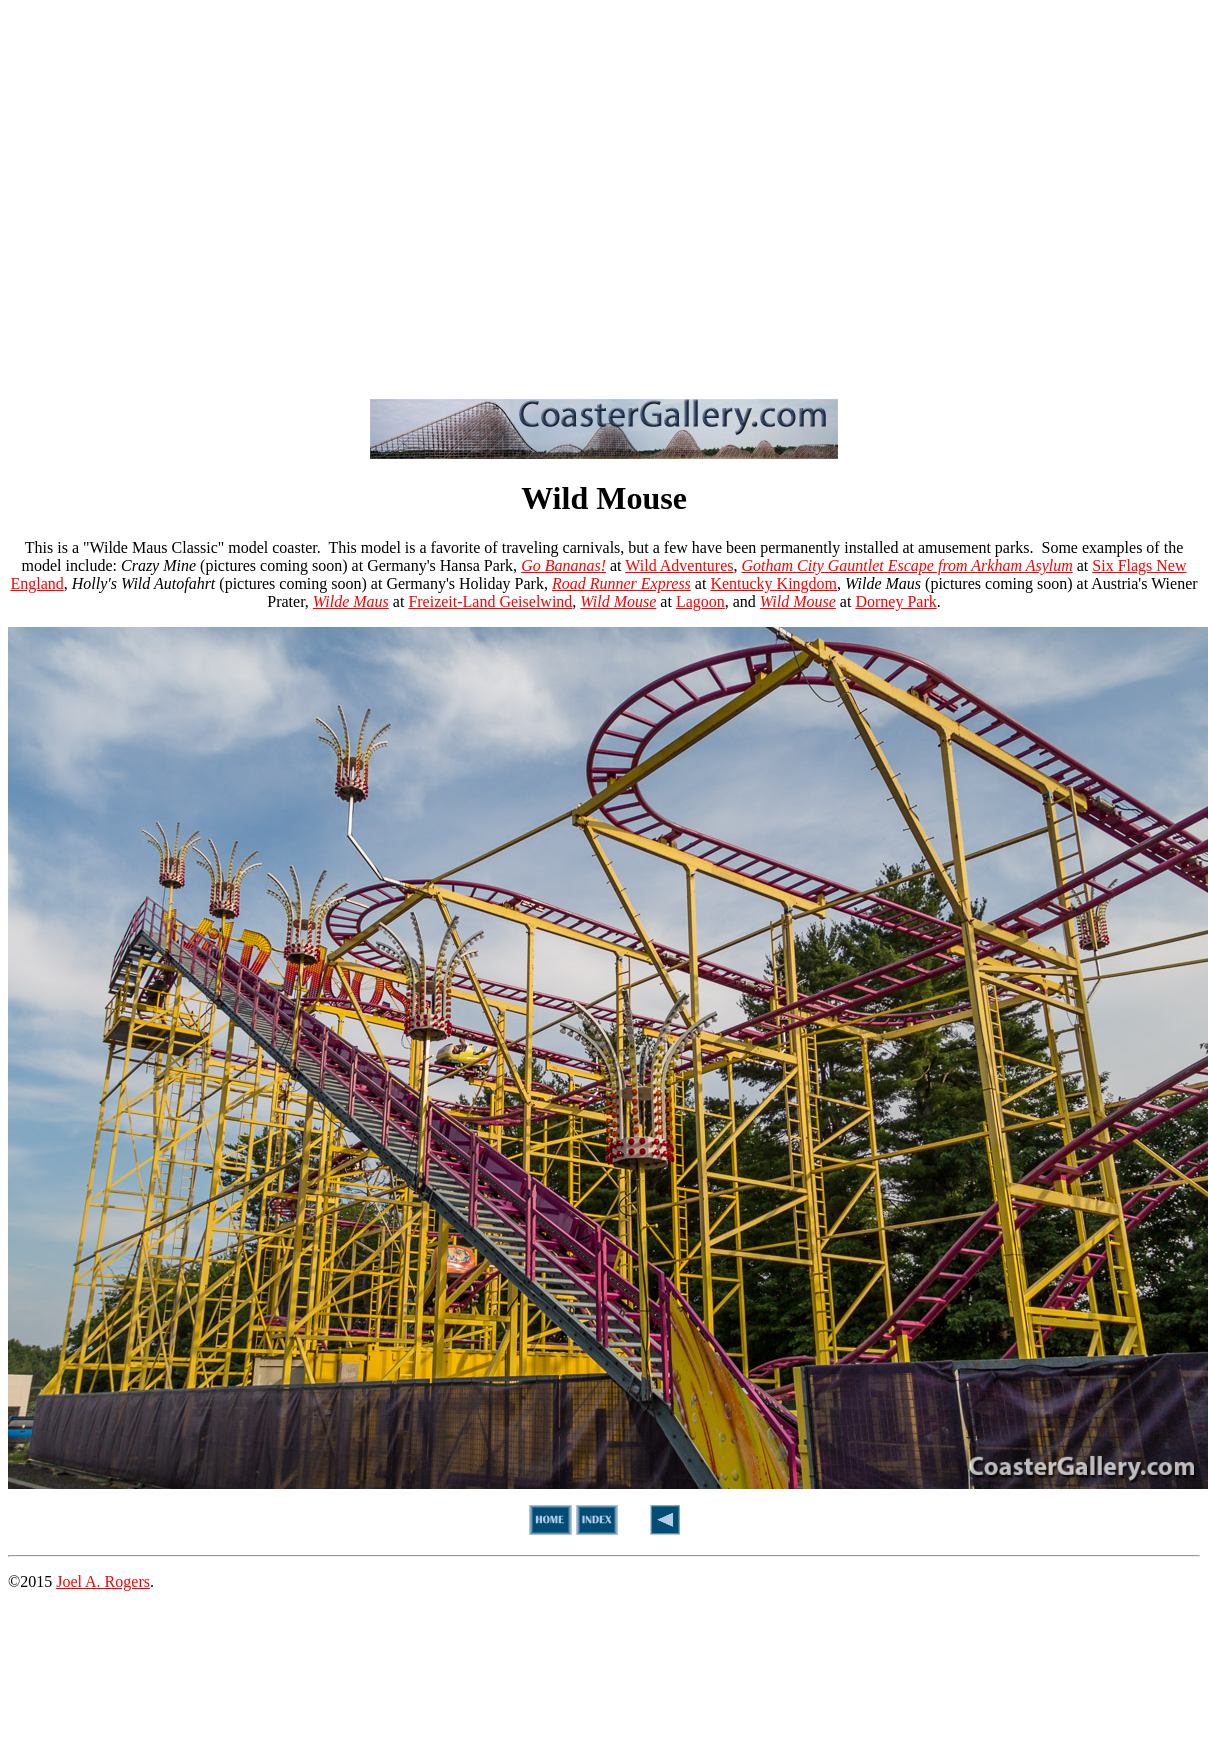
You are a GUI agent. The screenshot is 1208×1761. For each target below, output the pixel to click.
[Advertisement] (187, 195)
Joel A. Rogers (103, 1581)
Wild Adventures (679, 565)
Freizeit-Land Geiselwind (490, 601)
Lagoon (700, 601)
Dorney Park (895, 601)
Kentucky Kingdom (773, 583)
